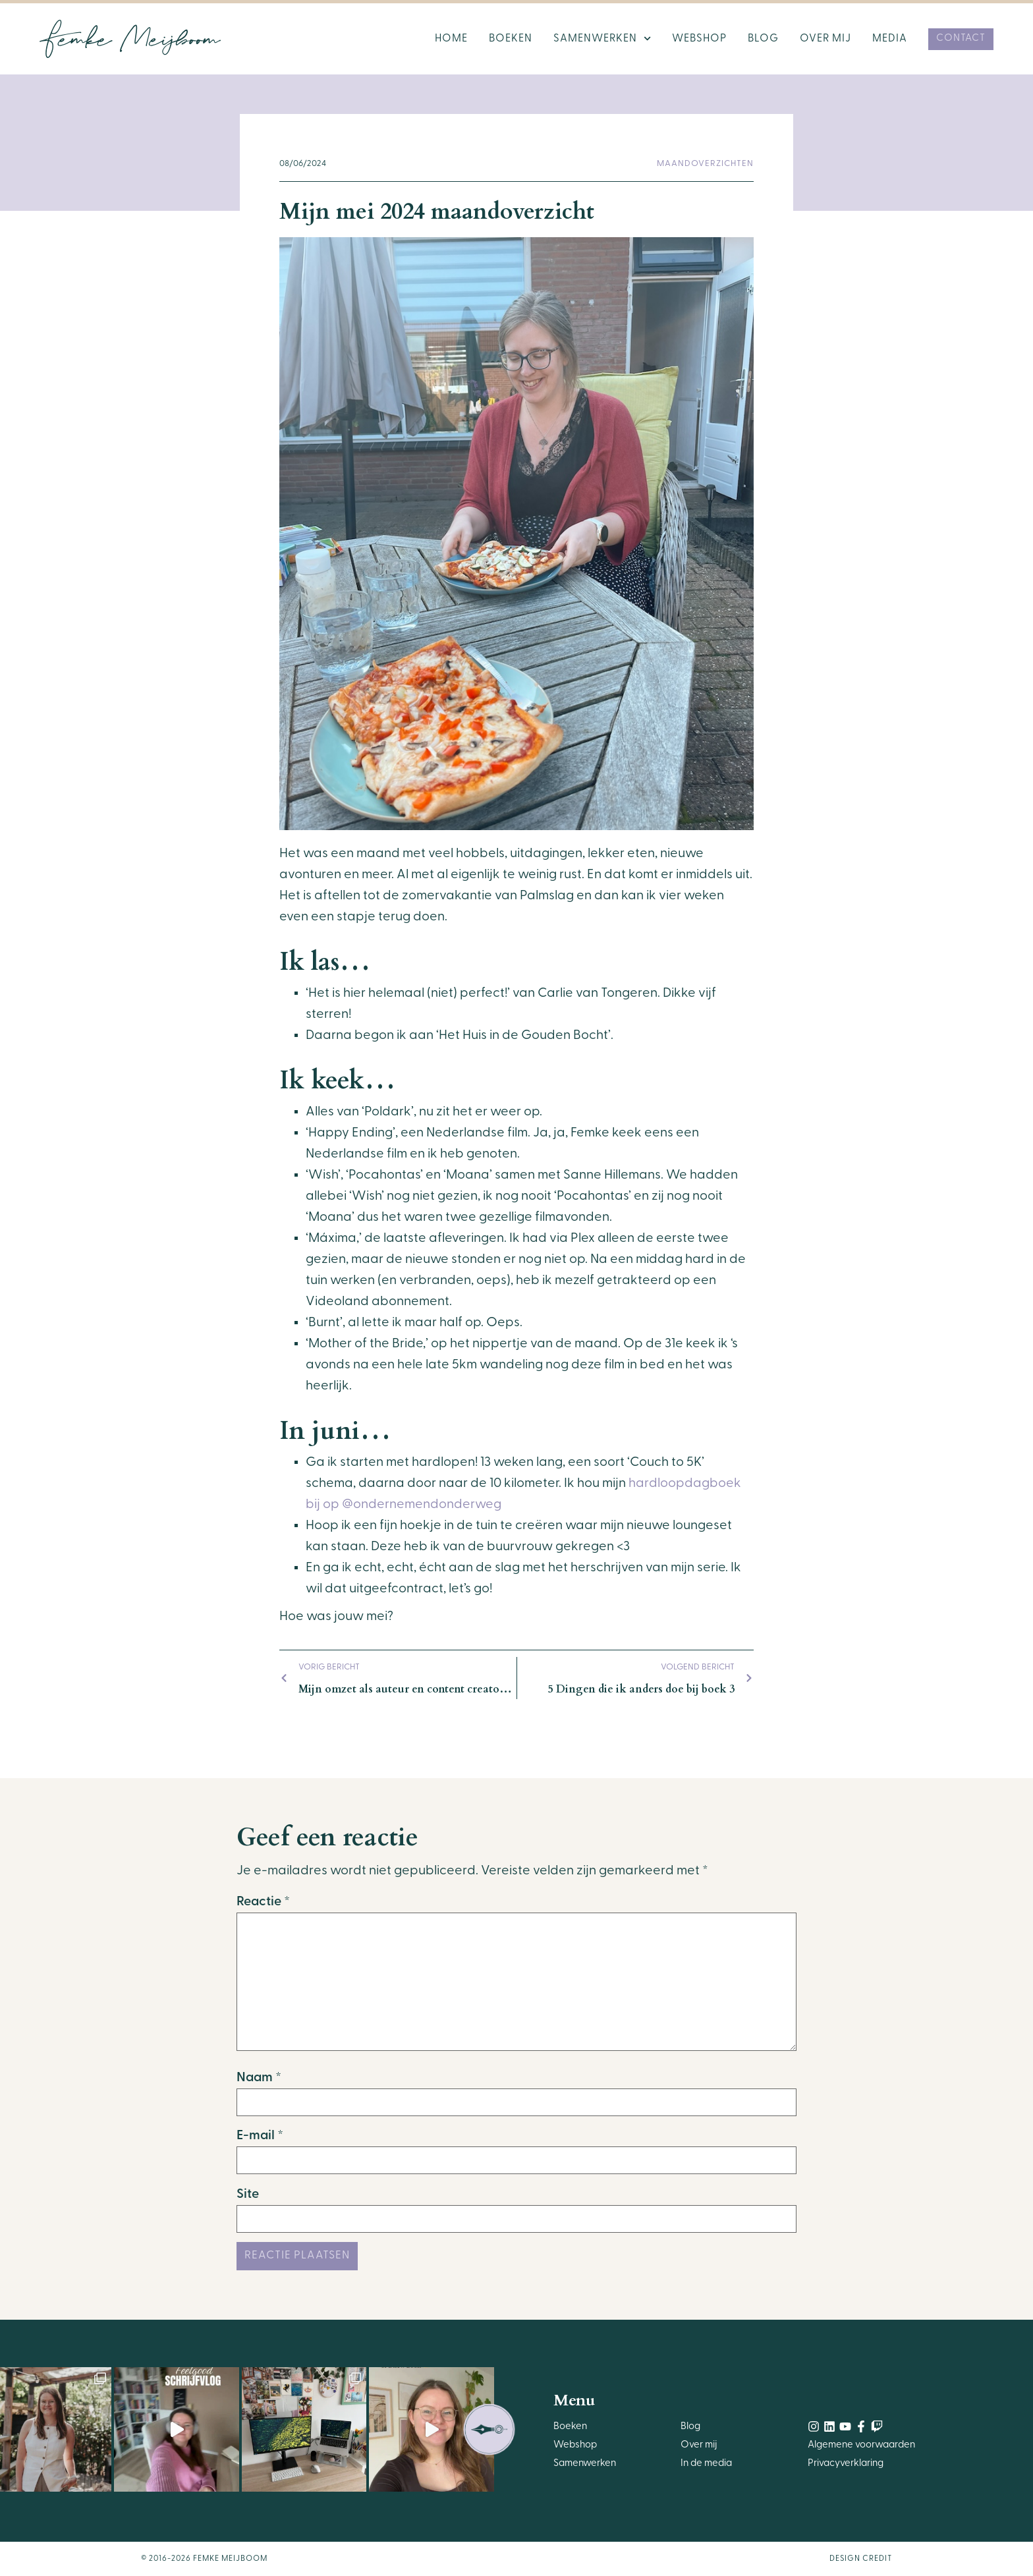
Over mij (825, 39)
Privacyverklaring (845, 2464)
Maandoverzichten (705, 163)
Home (451, 39)
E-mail (260, 2135)
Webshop (699, 39)
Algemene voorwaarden (861, 2445)
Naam (259, 2078)
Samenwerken (602, 38)
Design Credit (860, 2559)
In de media (706, 2464)
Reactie (263, 1902)
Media (889, 39)
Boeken (510, 39)
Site (248, 2194)
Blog (763, 39)
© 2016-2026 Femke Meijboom (204, 2559)
